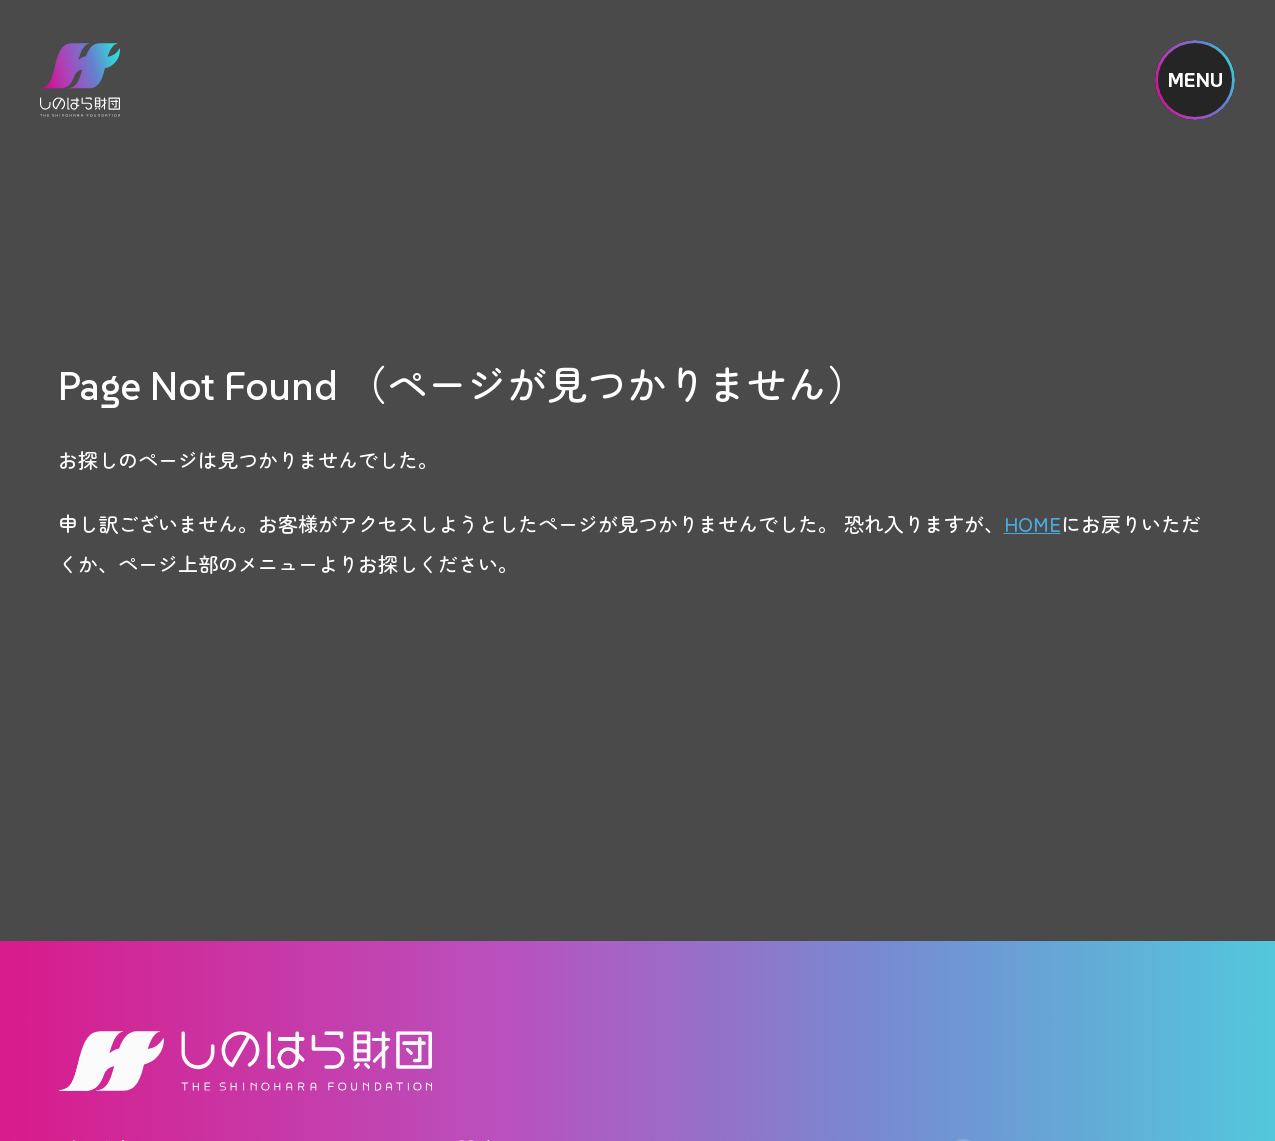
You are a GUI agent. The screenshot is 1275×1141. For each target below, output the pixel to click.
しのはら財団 (80, 80)
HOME (1032, 523)
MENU (1195, 80)
